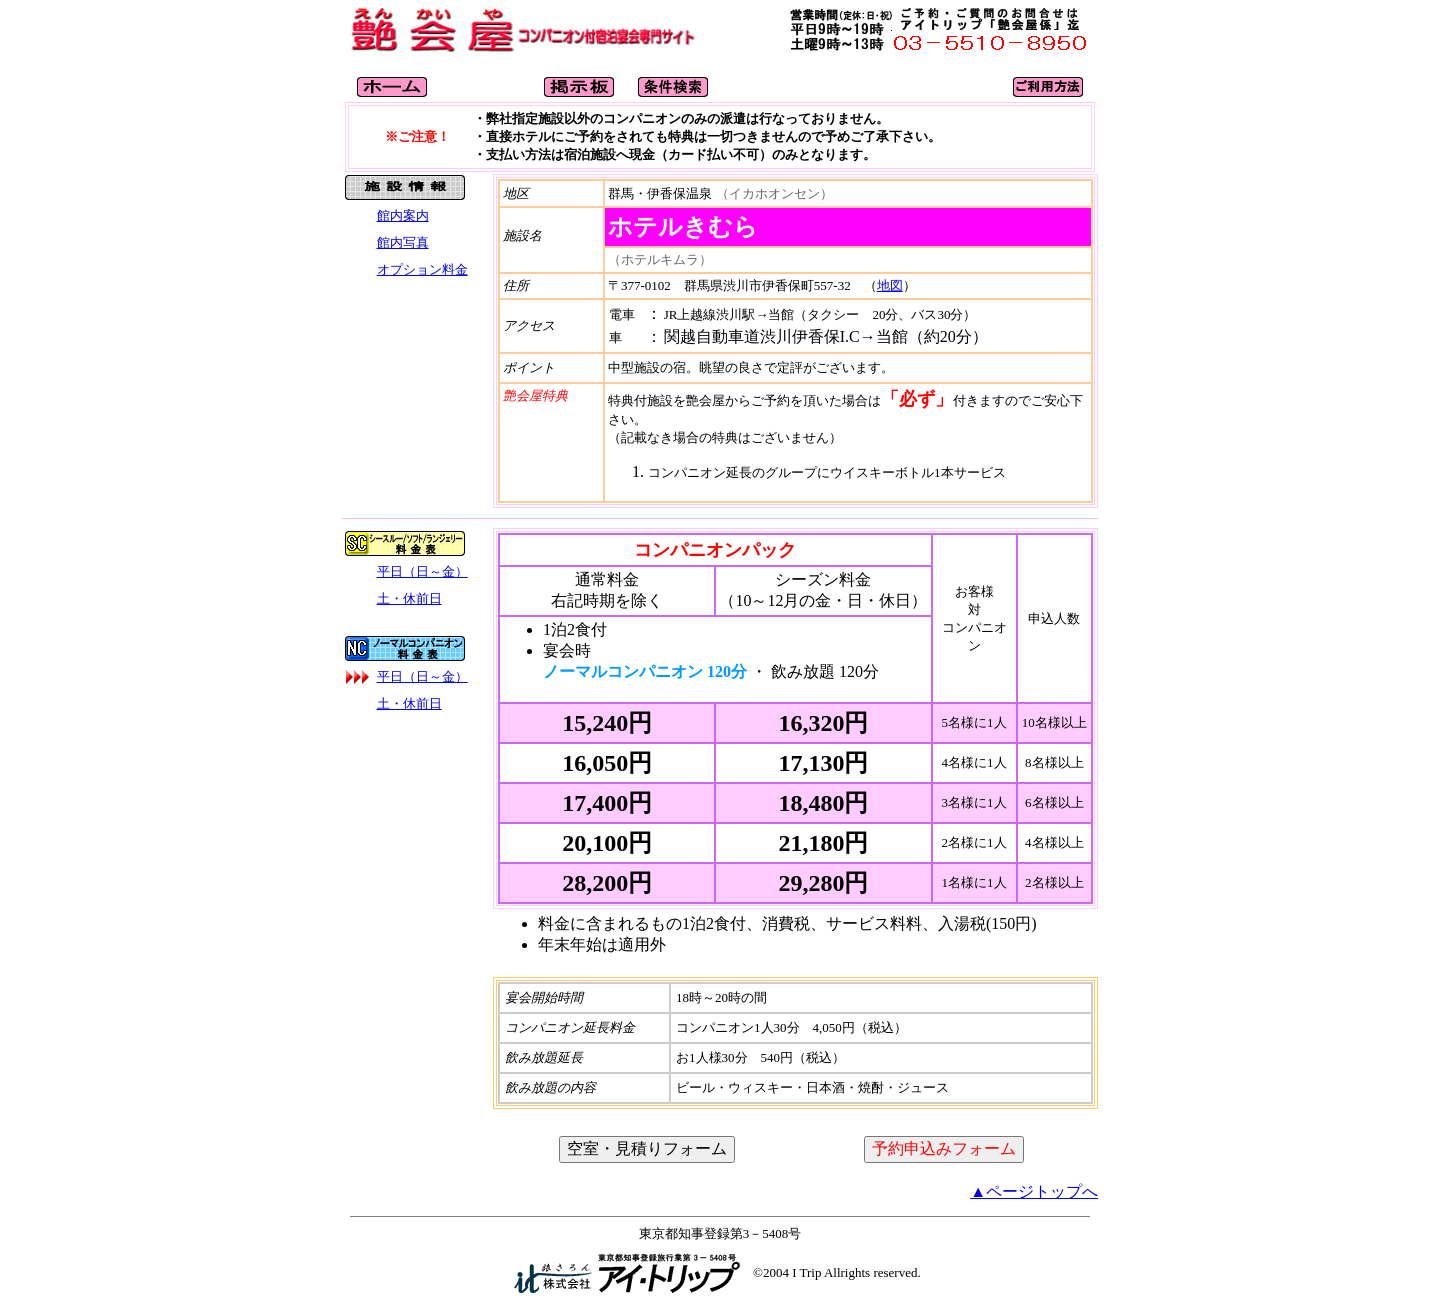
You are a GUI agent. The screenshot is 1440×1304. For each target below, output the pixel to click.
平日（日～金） (422, 571)
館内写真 (403, 242)
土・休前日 (409, 598)
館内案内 (403, 215)
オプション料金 (422, 269)
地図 (890, 285)
